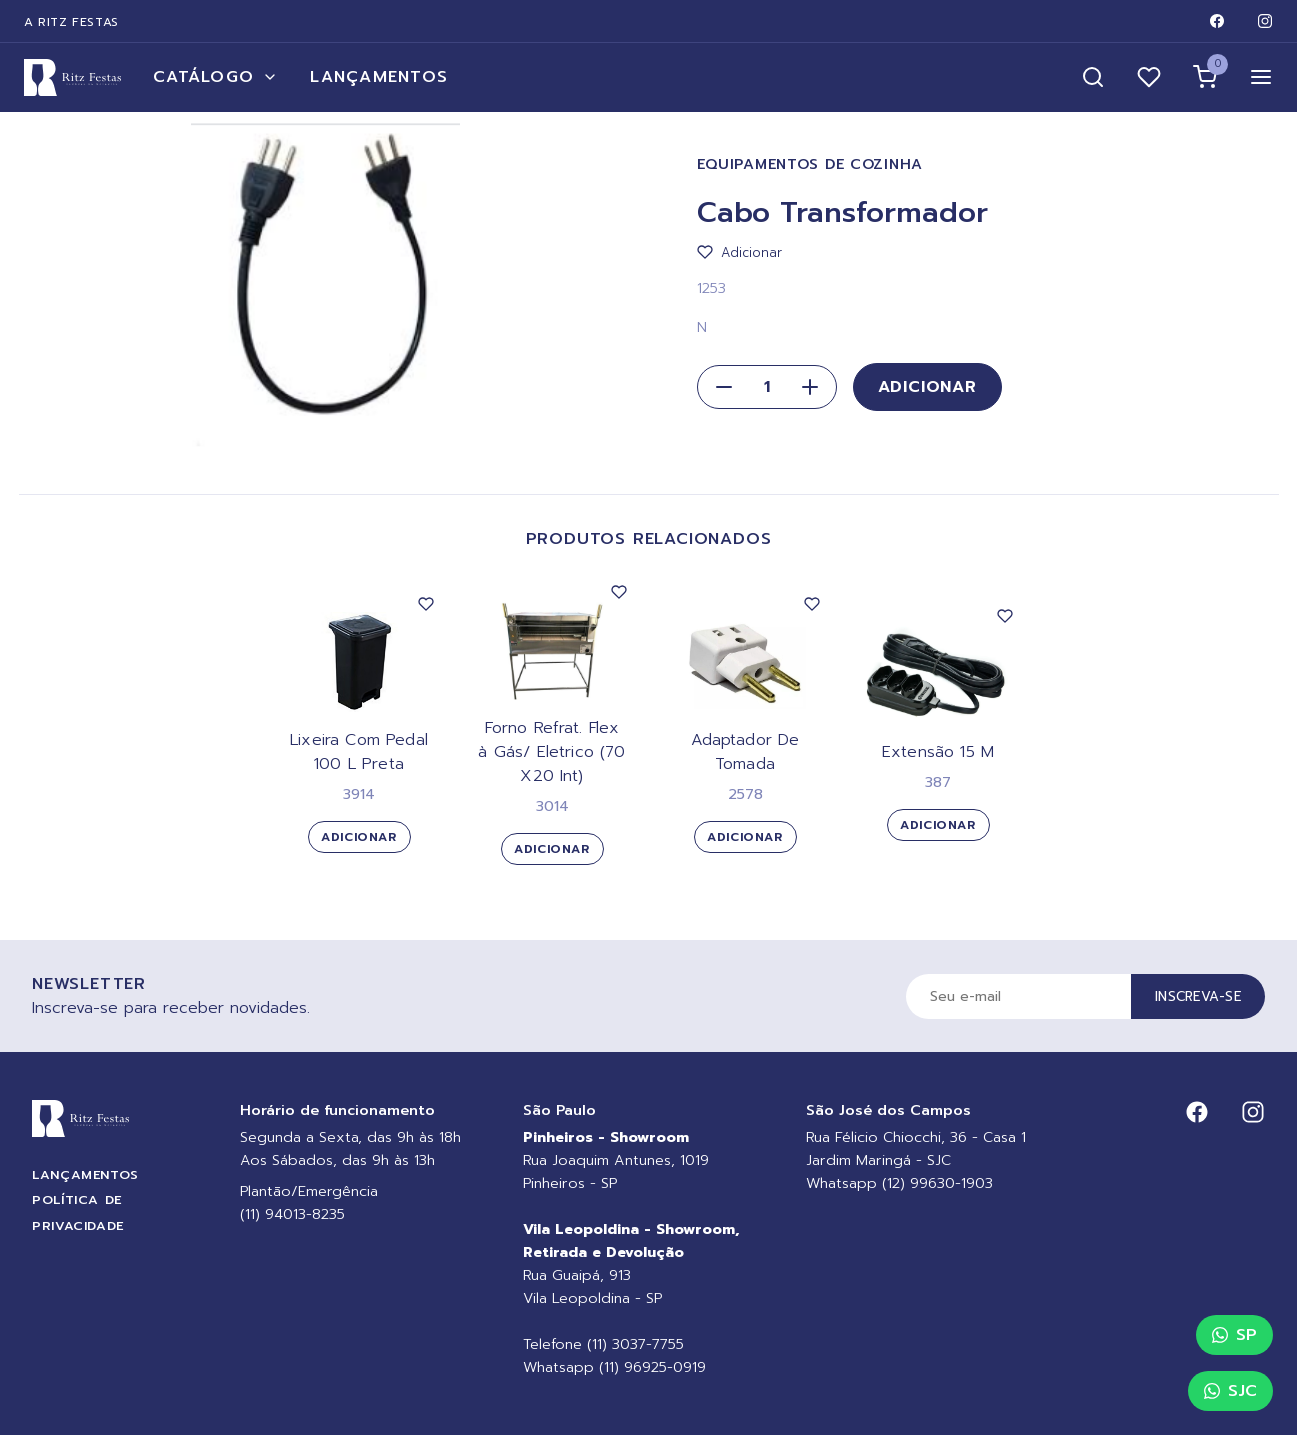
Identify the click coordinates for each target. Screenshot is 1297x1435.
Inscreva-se (1198, 996)
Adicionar (927, 387)
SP (1234, 1335)
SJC (1230, 1391)
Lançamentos (379, 77)
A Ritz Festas (71, 22)
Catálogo (215, 77)
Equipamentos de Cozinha (810, 164)
